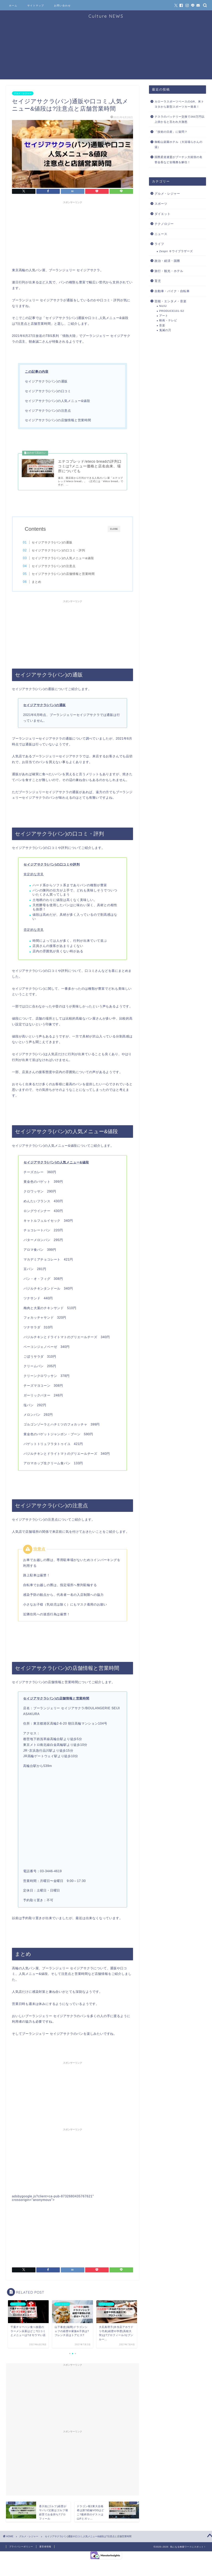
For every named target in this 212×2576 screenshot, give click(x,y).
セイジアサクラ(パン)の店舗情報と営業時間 (65, 574)
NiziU (163, 305)
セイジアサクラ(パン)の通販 (54, 543)
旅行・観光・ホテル (169, 271)
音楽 (162, 325)
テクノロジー (164, 223)
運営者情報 (45, 2548)
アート (163, 315)
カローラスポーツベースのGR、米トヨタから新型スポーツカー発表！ (179, 104)
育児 (158, 281)
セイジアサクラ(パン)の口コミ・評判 (60, 551)
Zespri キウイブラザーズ (176, 251)
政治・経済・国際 (167, 260)
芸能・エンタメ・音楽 (170, 301)
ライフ (159, 244)
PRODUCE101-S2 (171, 310)
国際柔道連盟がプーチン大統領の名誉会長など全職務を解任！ (178, 160)
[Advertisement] (106, 51)
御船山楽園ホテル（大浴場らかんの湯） (178, 144)
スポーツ (161, 203)
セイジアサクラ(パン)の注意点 (56, 566)
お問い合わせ (62, 5)
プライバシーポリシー (21, 2548)
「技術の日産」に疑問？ (171, 131)
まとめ (38, 582)
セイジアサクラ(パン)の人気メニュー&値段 (65, 559)
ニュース (161, 234)
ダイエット (163, 213)
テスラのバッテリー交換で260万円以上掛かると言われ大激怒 (180, 119)
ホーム (13, 5)
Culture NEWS (106, 16)
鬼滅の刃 (165, 330)
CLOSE (114, 530)
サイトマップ (35, 5)
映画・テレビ (168, 320)
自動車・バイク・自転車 (172, 291)
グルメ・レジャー (23, 93)
